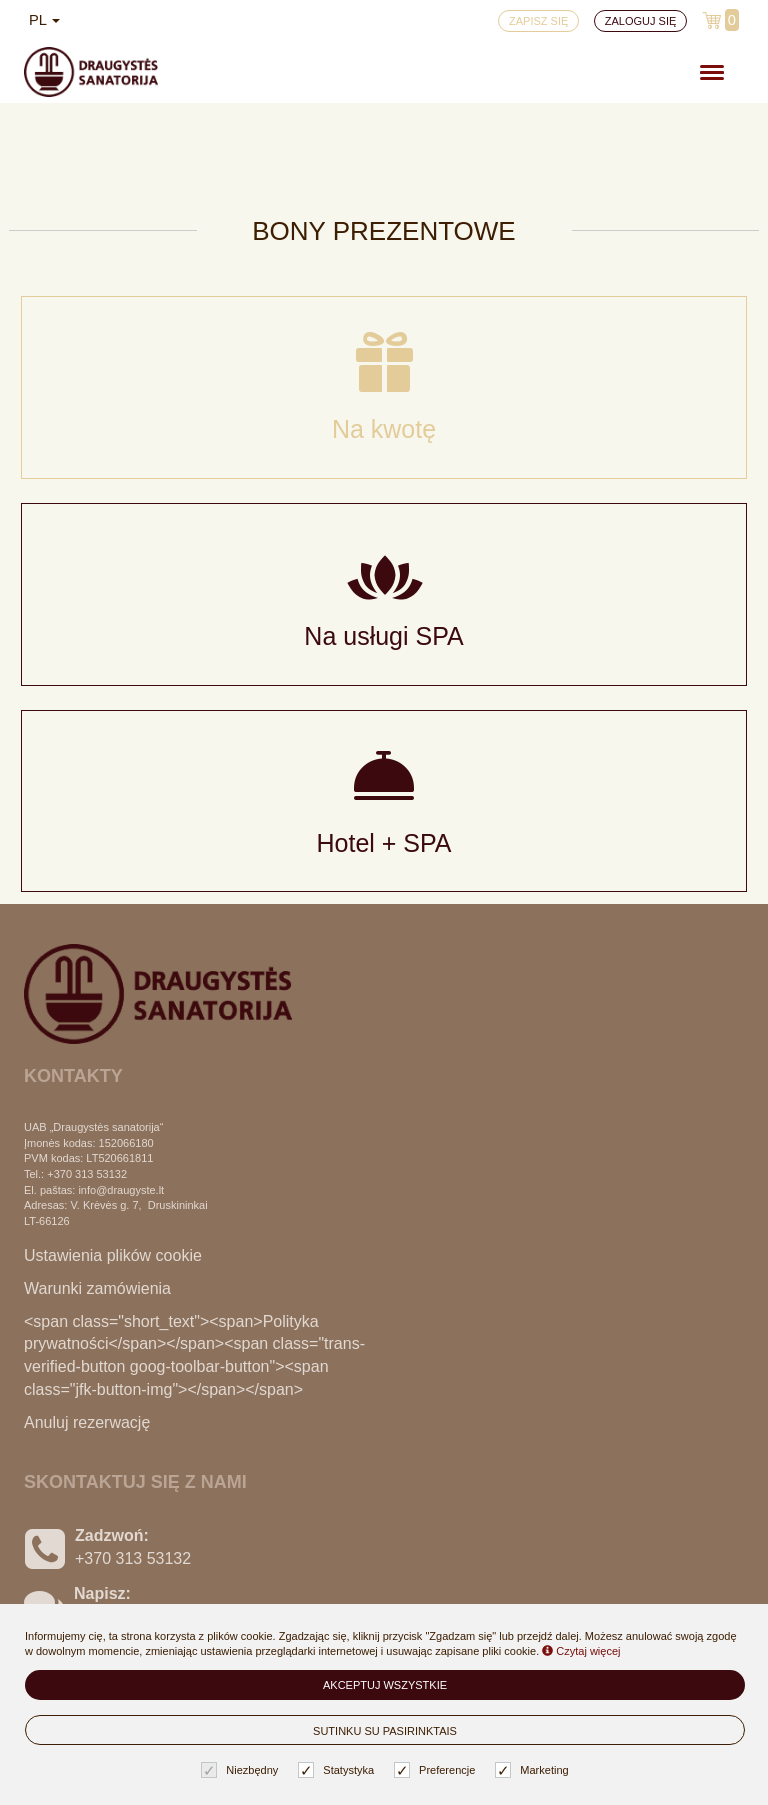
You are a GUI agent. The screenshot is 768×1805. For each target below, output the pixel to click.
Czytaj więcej (581, 1651)
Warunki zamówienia (97, 1288)
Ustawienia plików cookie (113, 1255)
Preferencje (437, 1770)
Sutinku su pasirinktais (385, 1731)
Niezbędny (242, 1770)
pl (44, 20)
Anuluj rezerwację (87, 1422)
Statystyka (338, 1770)
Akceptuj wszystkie (385, 1685)
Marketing (534, 1770)
